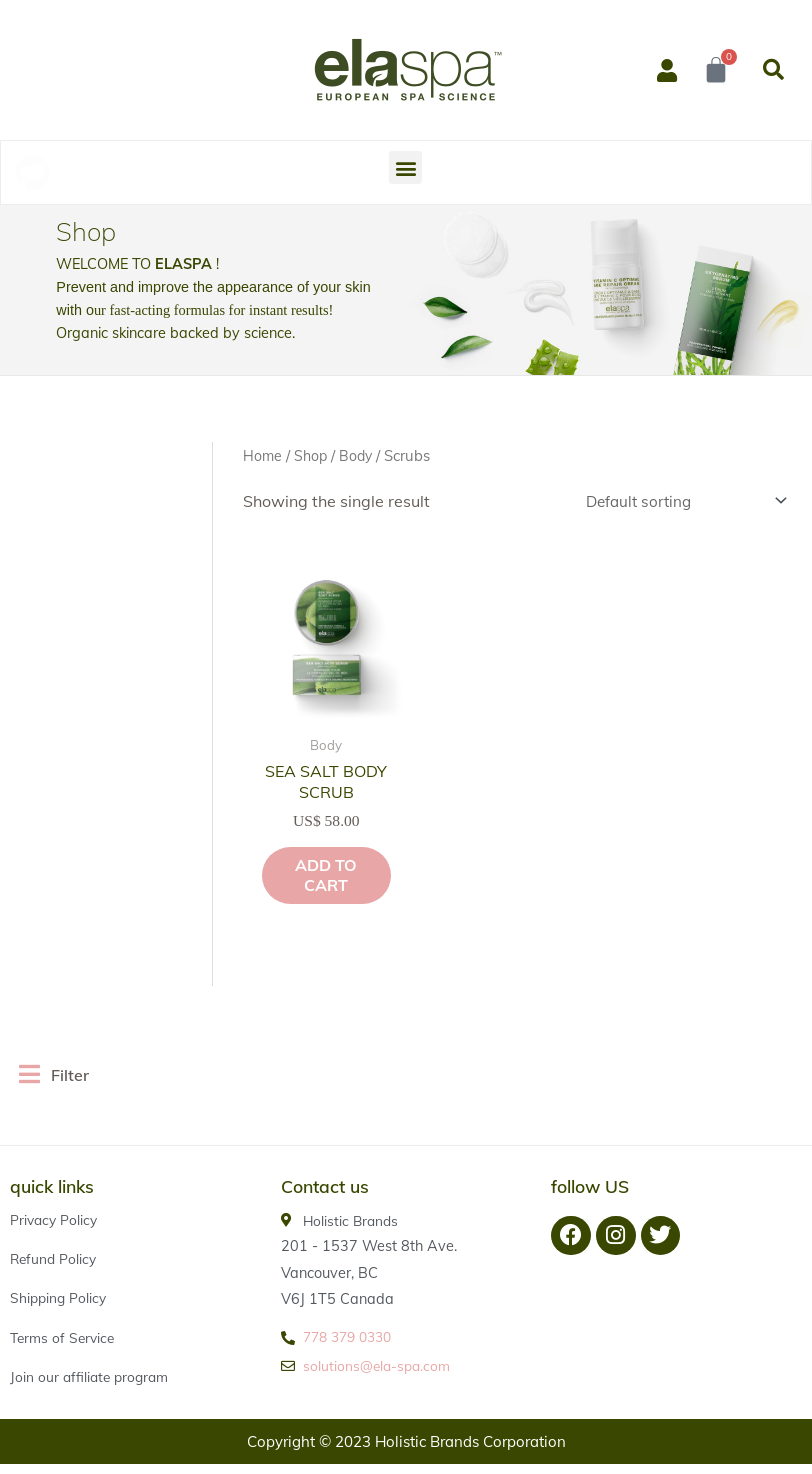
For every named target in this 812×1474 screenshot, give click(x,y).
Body (359, 455)
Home (263, 455)
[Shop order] (675, 502)
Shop (312, 455)
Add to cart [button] (304, 866)
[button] (773, 70)
